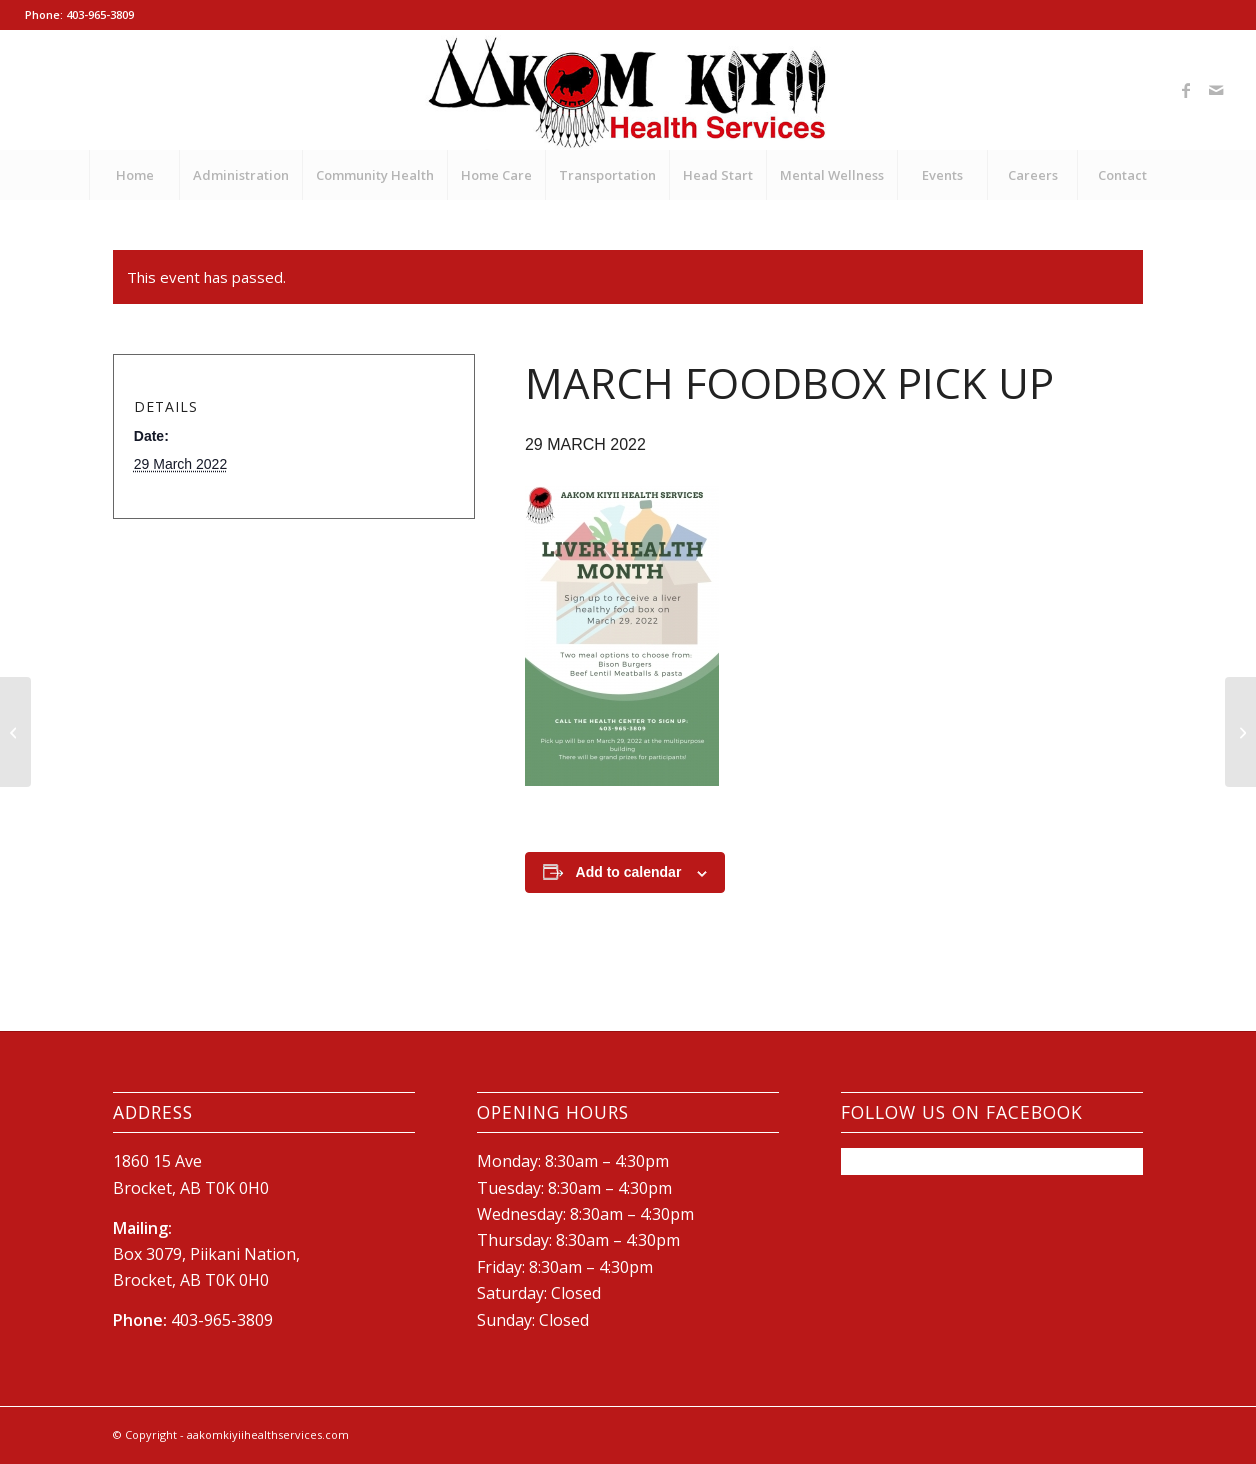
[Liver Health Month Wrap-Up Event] (1240, 732)
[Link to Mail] (1216, 90)
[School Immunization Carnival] (15, 732)
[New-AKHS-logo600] (628, 90)
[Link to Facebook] (1186, 90)
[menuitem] (134, 175)
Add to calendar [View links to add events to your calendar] (629, 872)
